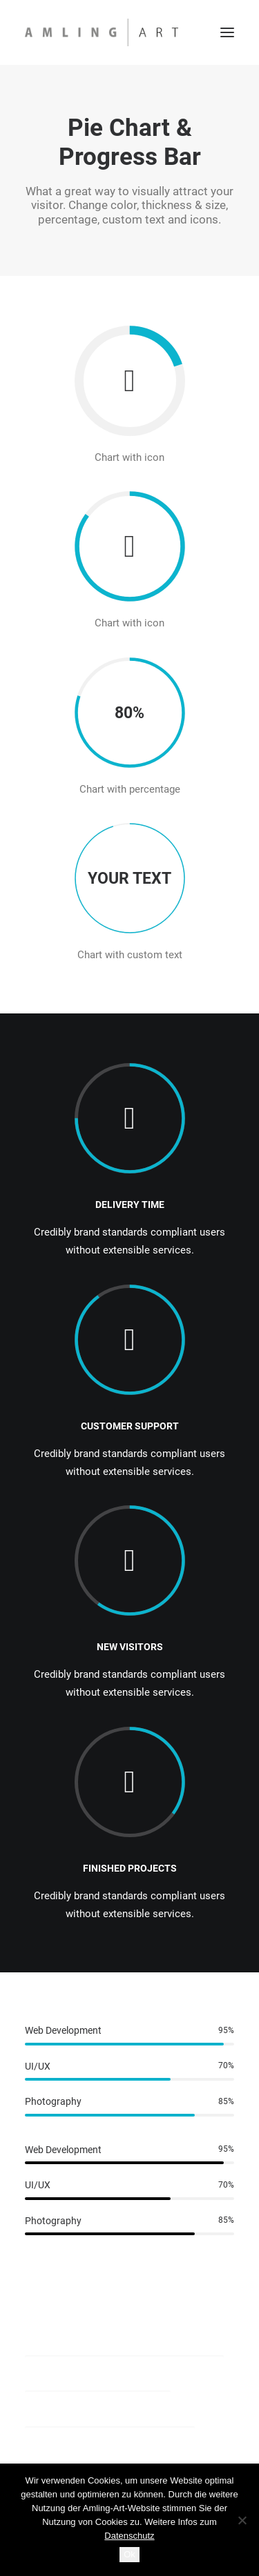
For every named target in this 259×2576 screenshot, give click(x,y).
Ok (129, 2554)
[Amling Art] (101, 32)
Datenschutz (129, 2535)
